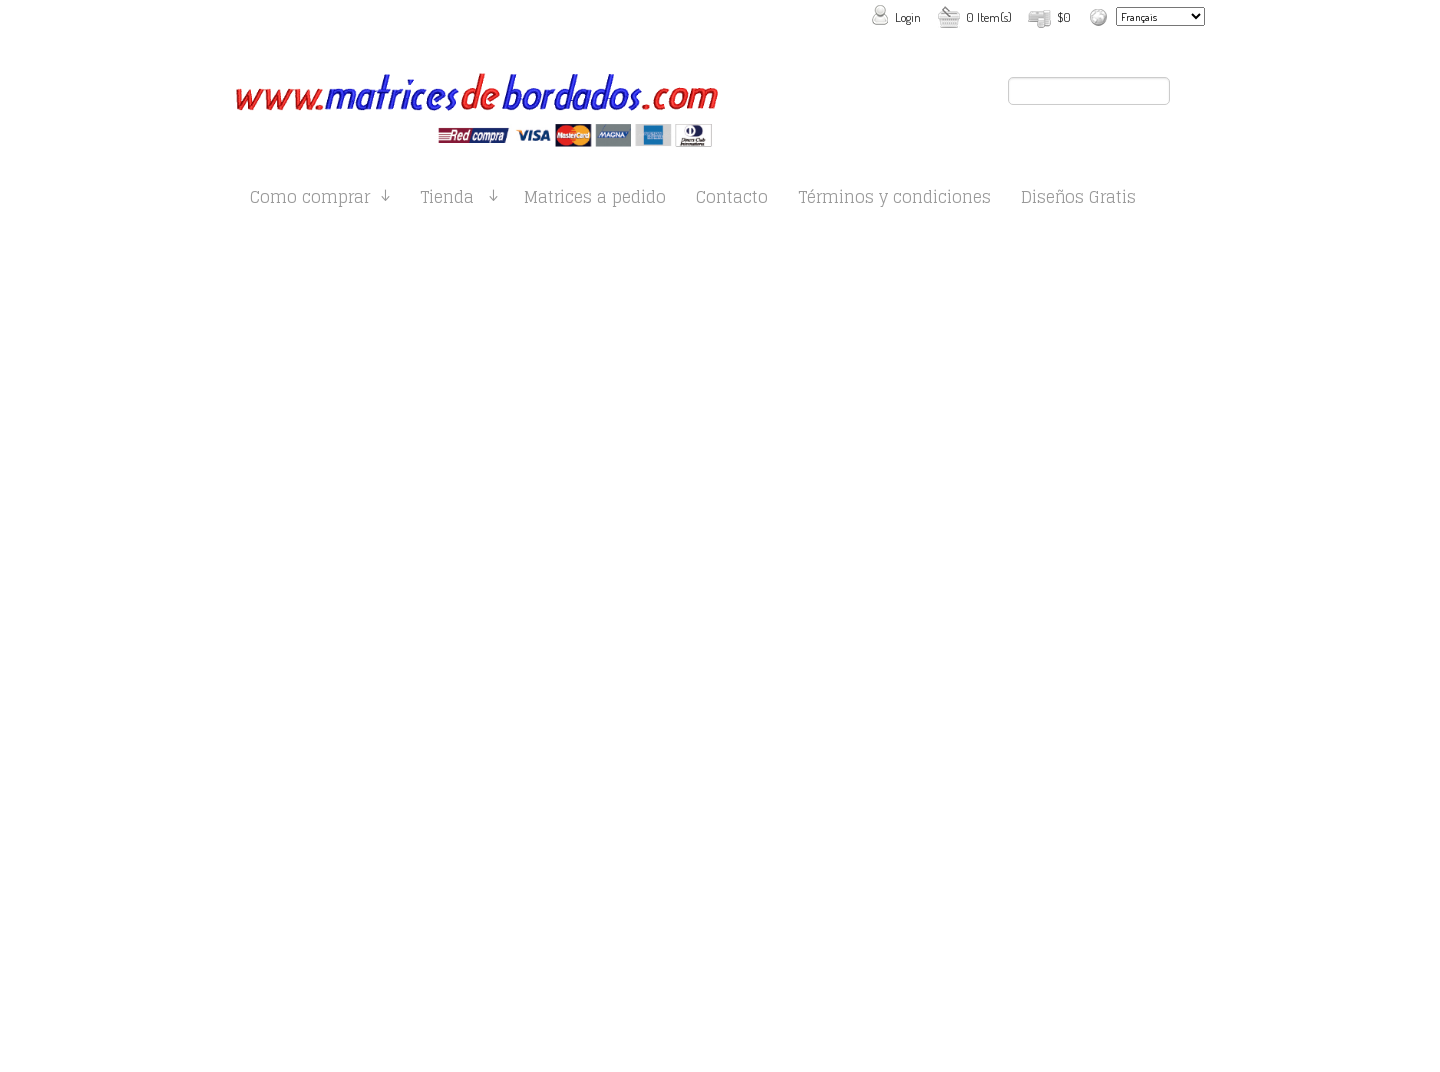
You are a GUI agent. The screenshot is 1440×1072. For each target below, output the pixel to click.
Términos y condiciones (894, 200)
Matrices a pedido (595, 200)
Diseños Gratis (1078, 200)
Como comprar (310, 200)
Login (908, 17)
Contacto (732, 200)
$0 (1064, 17)
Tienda (447, 200)
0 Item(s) (989, 17)
